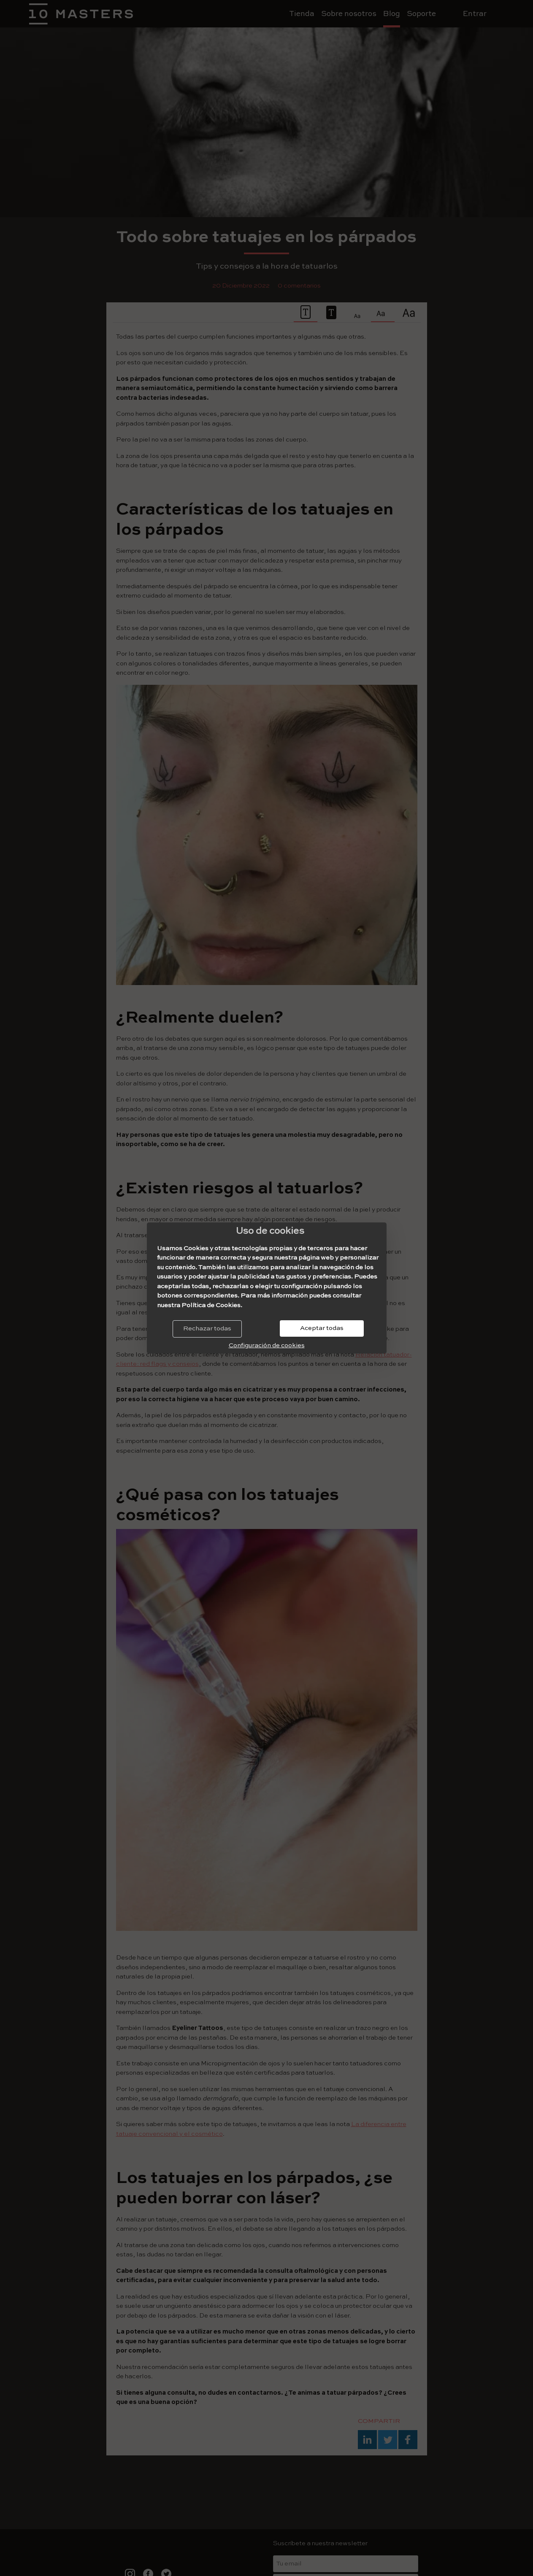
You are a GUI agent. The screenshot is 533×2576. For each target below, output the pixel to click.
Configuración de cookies (267, 1345)
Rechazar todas (207, 1328)
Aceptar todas (322, 1328)
